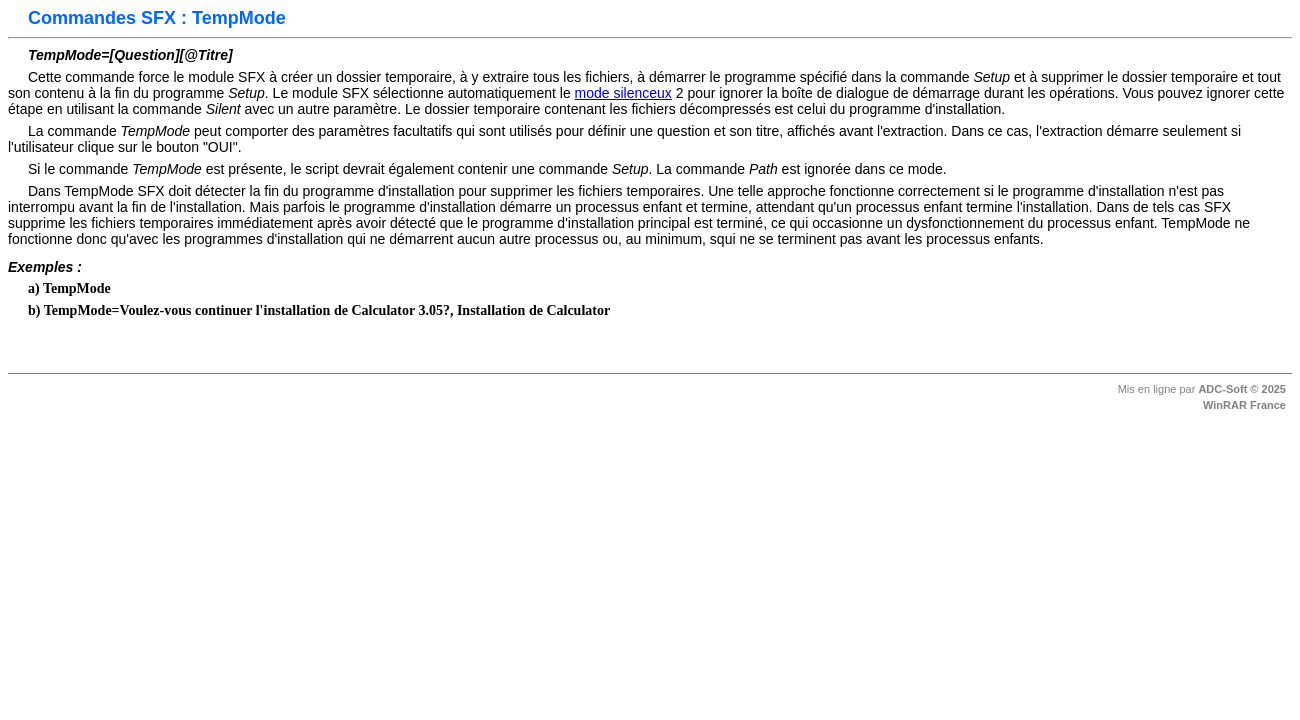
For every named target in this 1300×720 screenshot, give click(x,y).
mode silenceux (623, 93)
